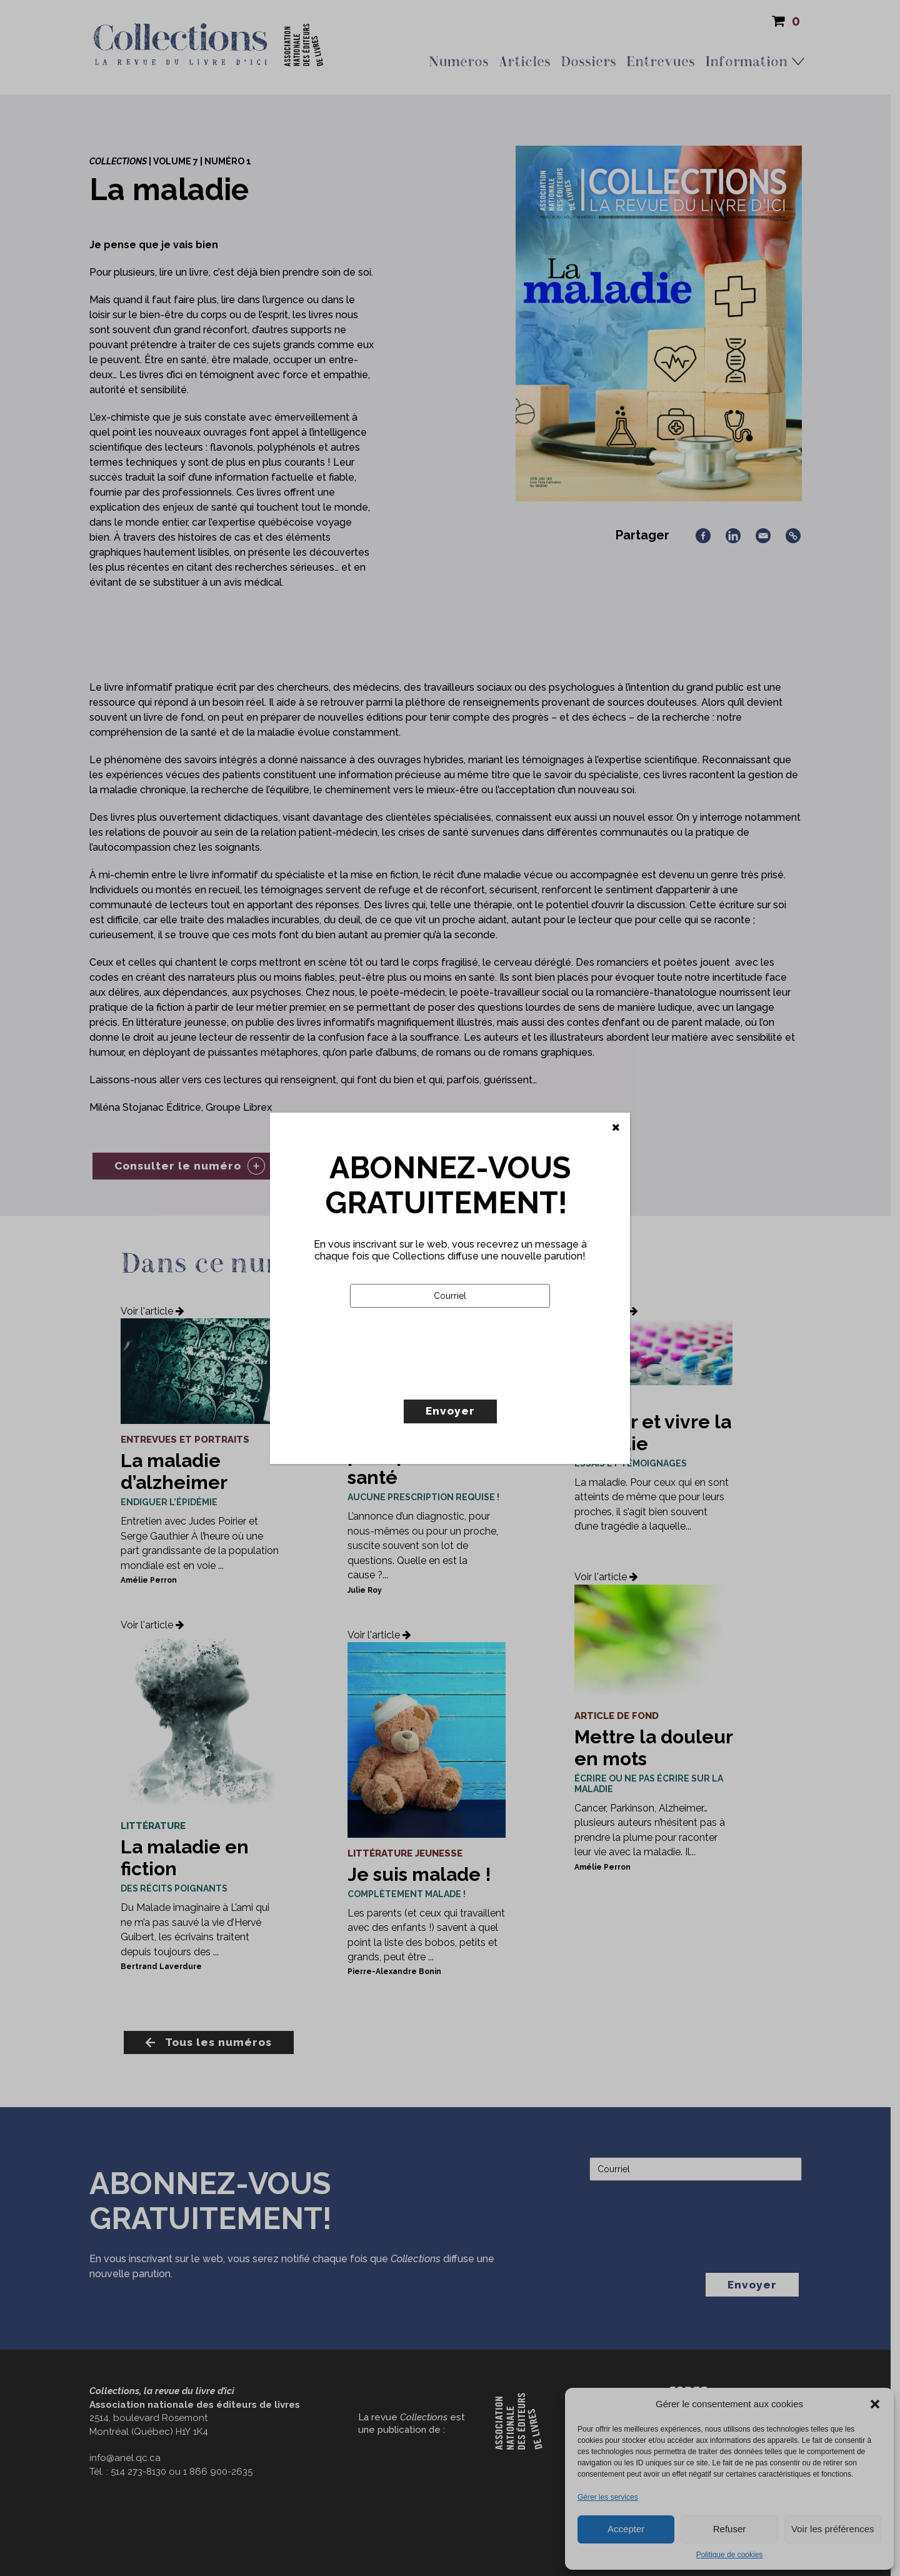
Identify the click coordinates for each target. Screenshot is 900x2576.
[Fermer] (616, 1128)
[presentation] (445, 1379)
